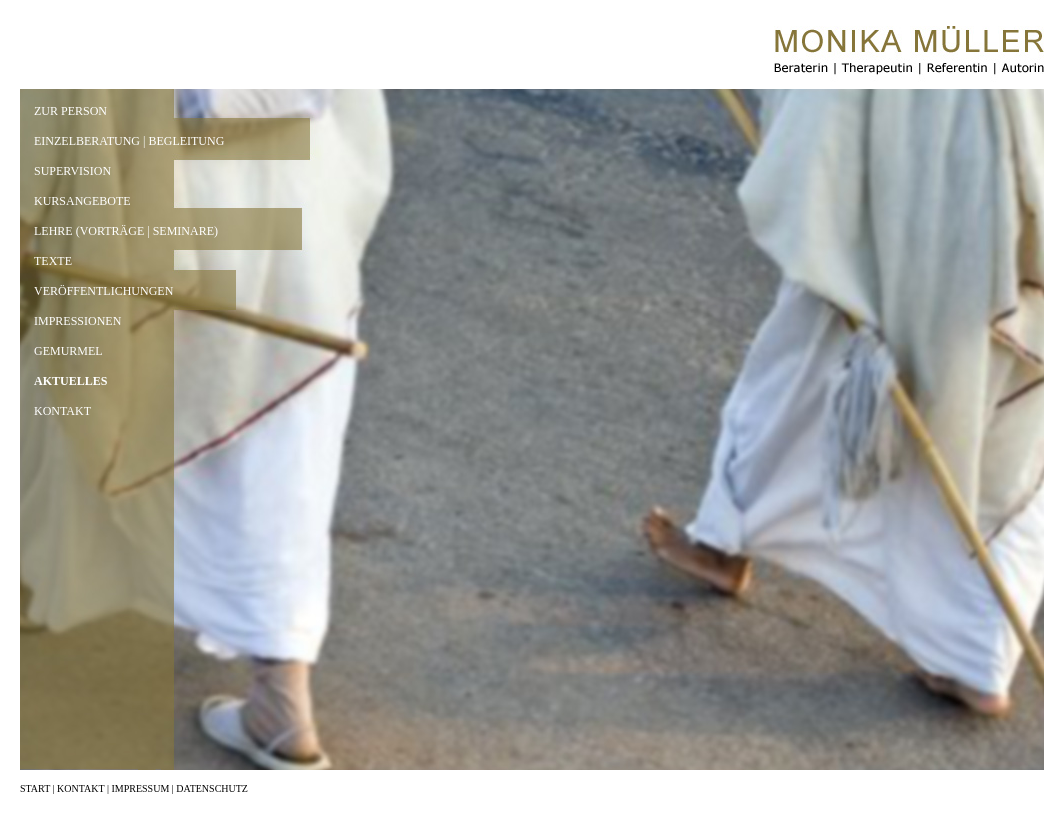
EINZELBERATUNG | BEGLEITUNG (129, 141)
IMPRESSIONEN (77, 321)
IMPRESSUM (140, 788)
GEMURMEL (68, 351)
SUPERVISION (72, 171)
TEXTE (53, 261)
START (35, 788)
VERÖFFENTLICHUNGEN (103, 291)
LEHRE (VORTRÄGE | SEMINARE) (126, 231)
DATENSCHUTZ (212, 788)
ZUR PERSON (70, 111)
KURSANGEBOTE (82, 201)
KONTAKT (62, 411)
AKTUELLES (70, 381)
